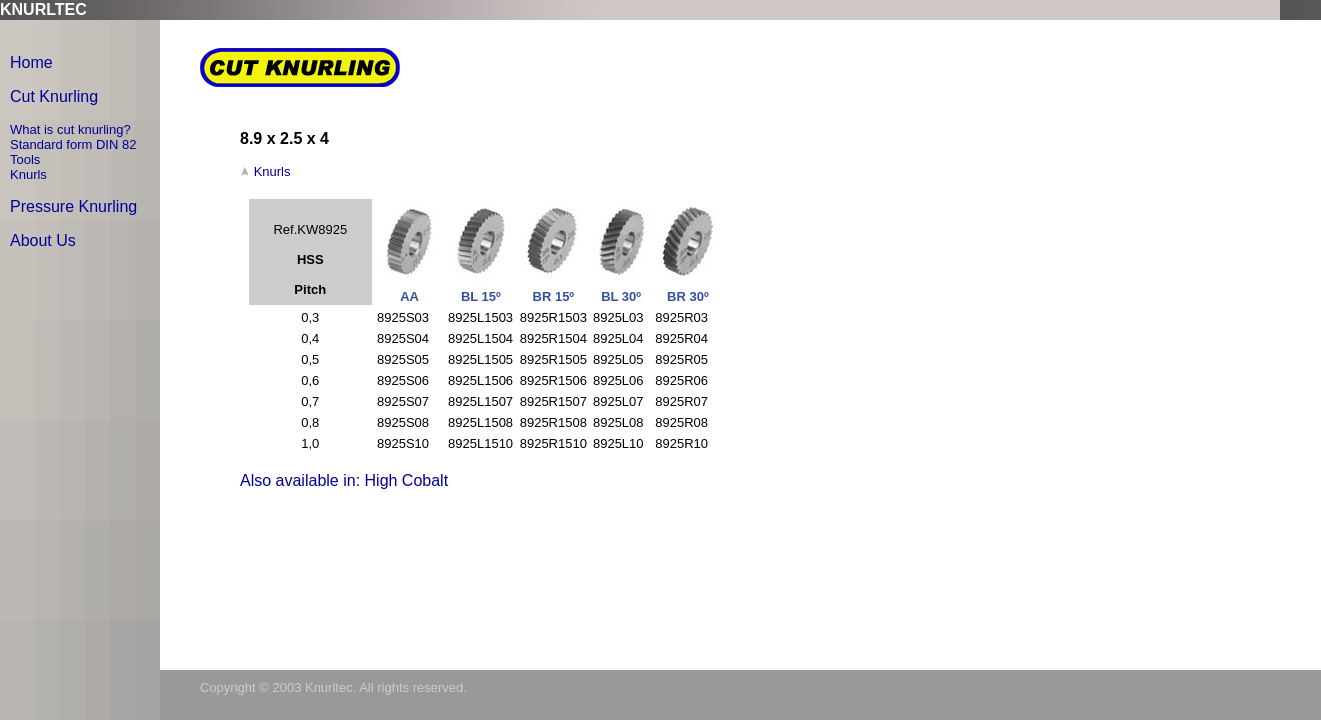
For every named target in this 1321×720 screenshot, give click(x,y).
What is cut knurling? (70, 129)
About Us (43, 240)
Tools (25, 159)
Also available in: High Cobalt (344, 480)
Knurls (28, 174)
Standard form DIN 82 (73, 144)
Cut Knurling (54, 96)
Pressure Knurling (73, 206)
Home (31, 62)
